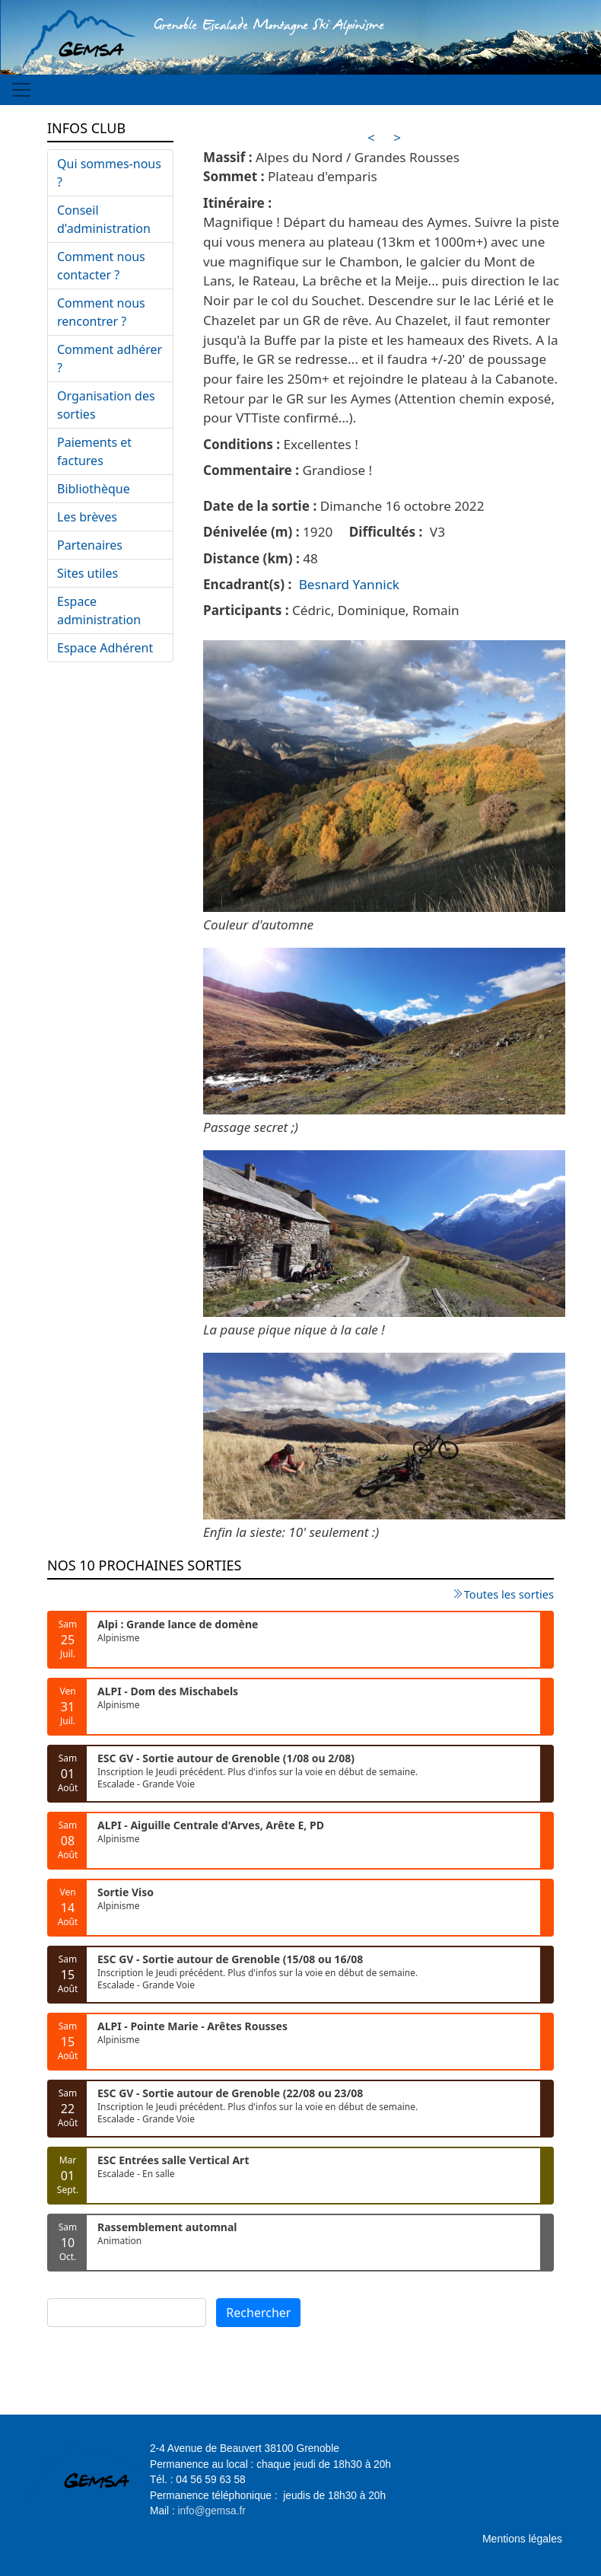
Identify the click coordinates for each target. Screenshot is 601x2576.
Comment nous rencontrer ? (101, 312)
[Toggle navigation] (21, 90)
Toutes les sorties (509, 1594)
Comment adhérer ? (109, 358)
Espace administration (99, 610)
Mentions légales (522, 2539)
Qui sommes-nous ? (109, 172)
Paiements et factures (94, 451)
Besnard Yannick (349, 584)
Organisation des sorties (106, 404)
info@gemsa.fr (212, 2511)
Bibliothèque (93, 488)
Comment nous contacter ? (101, 265)
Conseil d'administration (104, 219)
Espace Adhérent (105, 647)
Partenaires (89, 545)
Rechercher (258, 2312)
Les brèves (87, 517)
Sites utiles (87, 573)
